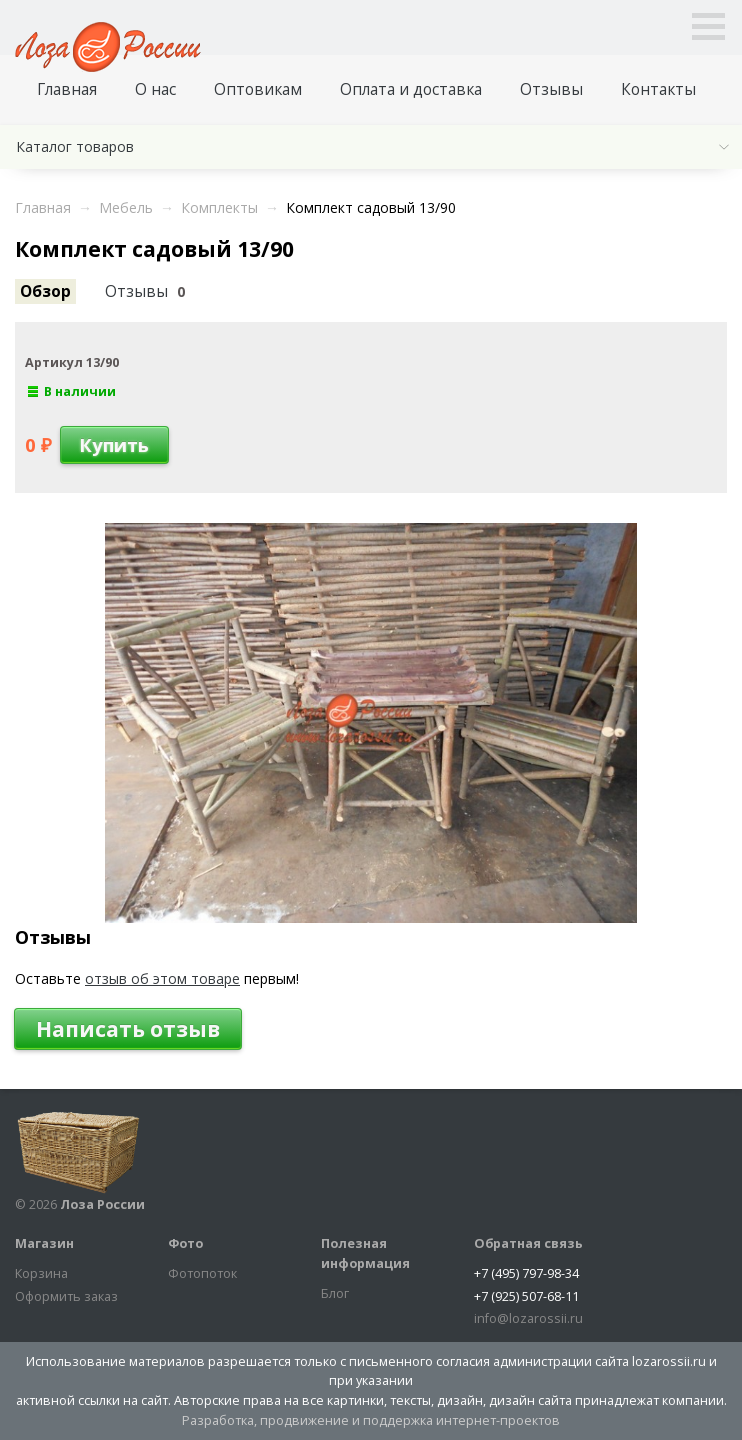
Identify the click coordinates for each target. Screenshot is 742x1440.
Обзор (45, 291)
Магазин (44, 1243)
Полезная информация (365, 1253)
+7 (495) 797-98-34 (526, 1273)
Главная (67, 89)
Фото (185, 1243)
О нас (155, 89)
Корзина (41, 1273)
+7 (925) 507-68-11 (526, 1296)
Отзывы (551, 89)
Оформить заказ (66, 1296)
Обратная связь (528, 1243)
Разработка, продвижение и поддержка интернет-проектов (371, 1420)
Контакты (658, 89)
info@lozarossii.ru (528, 1318)
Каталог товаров (75, 146)
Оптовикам (258, 89)
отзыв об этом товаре (162, 978)
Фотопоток (202, 1273)
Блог (335, 1293)
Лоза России (102, 1204)
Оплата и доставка (411, 89)
